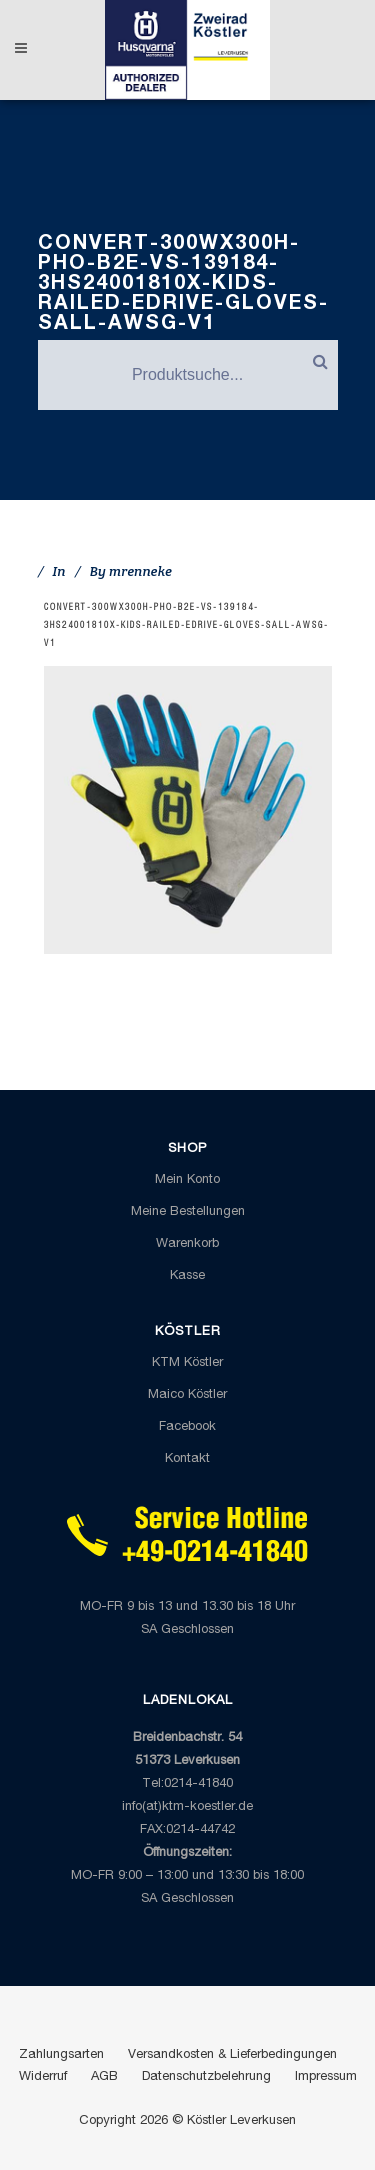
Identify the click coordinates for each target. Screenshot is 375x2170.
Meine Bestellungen (188, 1212)
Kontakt (187, 1459)
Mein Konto (187, 1180)
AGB (104, 2077)
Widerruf (43, 2077)
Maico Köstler (187, 1395)
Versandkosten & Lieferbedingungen (232, 2055)
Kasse (187, 1276)
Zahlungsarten (61, 2055)
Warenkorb (187, 1244)
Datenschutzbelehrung (206, 2077)
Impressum (326, 2077)
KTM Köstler (187, 1363)
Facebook (187, 1427)
